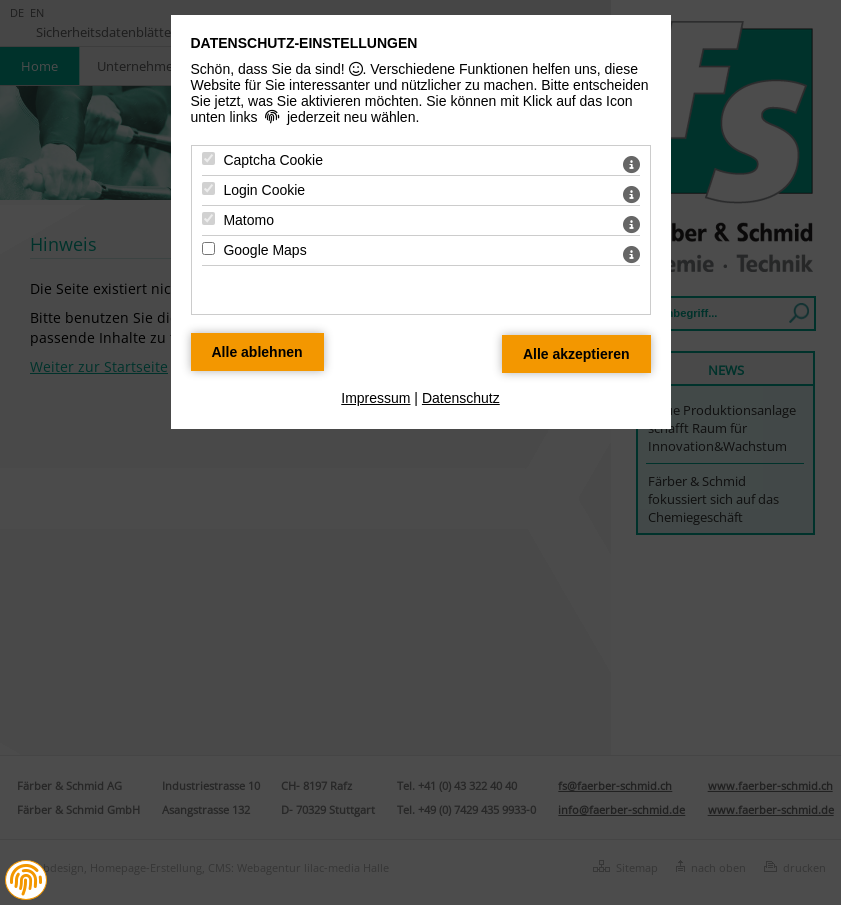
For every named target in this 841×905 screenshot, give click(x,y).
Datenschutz (461, 398)
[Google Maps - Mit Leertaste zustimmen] (208, 248)
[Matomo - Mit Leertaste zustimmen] (208, 218)
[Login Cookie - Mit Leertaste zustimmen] (208, 188)
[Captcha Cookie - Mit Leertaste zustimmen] (208, 158)
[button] (26, 880)
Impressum (375, 398)
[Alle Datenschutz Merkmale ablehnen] (257, 352)
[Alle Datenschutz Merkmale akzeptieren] (576, 354)
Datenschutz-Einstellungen (304, 43)
